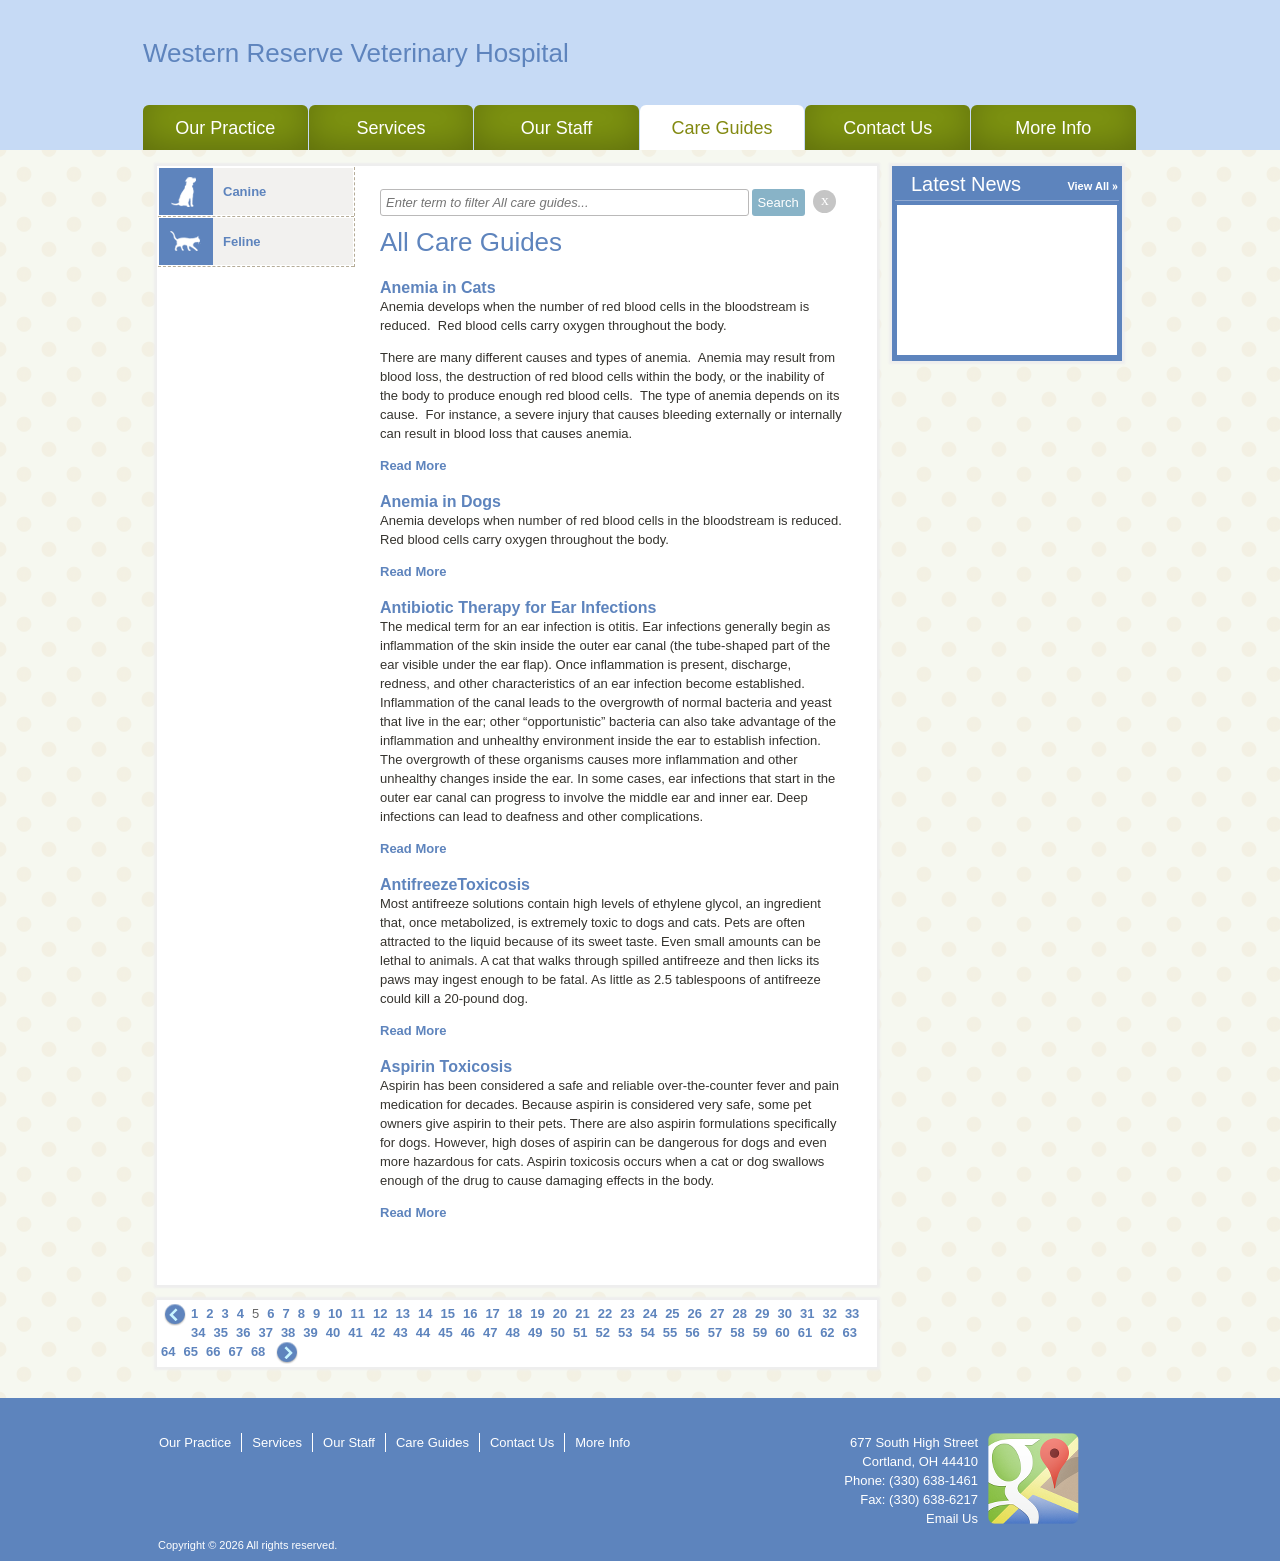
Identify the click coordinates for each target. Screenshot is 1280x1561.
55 (670, 1332)
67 (235, 1351)
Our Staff (557, 128)
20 (560, 1313)
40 (333, 1332)
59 (760, 1332)
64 (168, 1351)
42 (378, 1332)
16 (470, 1313)
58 (737, 1332)
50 (558, 1332)
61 (805, 1332)
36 (243, 1332)
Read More (413, 465)
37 (265, 1332)
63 (850, 1332)
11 (358, 1313)
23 (627, 1313)
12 (380, 1313)
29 (762, 1313)
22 (605, 1313)
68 (258, 1351)
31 (807, 1313)
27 (717, 1313)
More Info (1053, 128)
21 (582, 1313)
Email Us (952, 1518)
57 (715, 1332)
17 (492, 1313)
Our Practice (225, 128)
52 (602, 1332)
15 (447, 1313)
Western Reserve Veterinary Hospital (356, 53)
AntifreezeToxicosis (455, 884)
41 (355, 1332)
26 (695, 1313)
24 (650, 1313)
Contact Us (887, 128)
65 (190, 1351)
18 (515, 1313)
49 (535, 1332)
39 (310, 1332)
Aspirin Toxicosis (446, 1066)
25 (672, 1313)
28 (740, 1313)
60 (782, 1332)
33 (852, 1313)
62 (827, 1332)
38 (288, 1332)
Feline (210, 241)
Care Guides (722, 128)
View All (1088, 186)
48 (513, 1332)
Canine (212, 191)
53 (625, 1332)
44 (423, 1332)
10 (335, 1313)
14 (425, 1313)
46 (468, 1332)
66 (213, 1351)
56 (692, 1332)
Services (390, 128)
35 (220, 1332)
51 (580, 1332)
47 (490, 1332)
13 (403, 1313)
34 (198, 1332)
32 (829, 1313)
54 (647, 1332)
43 (400, 1332)
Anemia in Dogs (440, 501)
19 (537, 1313)
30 (784, 1313)
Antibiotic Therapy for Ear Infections (518, 607)
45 (445, 1332)
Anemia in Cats (438, 287)
